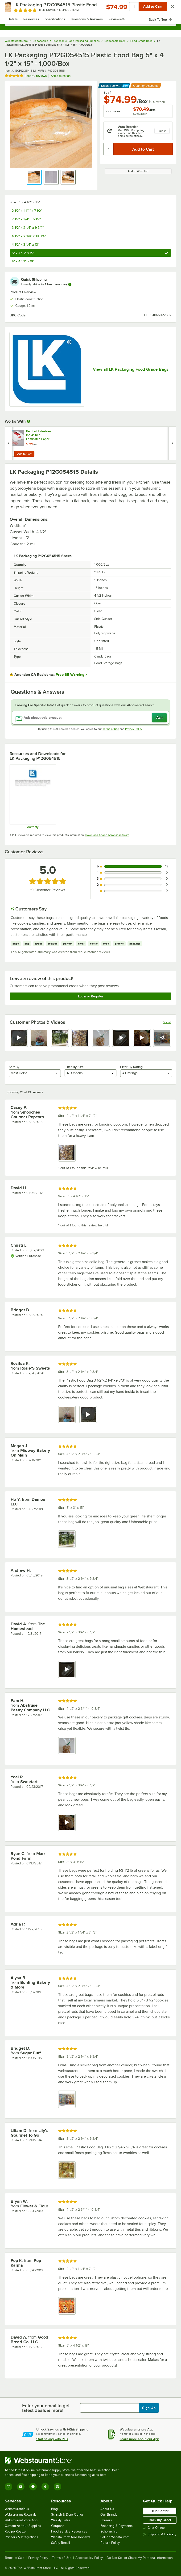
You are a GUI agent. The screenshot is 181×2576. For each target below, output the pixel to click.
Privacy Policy (133, 729)
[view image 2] (39, 1038)
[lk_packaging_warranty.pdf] (32, 796)
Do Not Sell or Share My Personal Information (140, 2558)
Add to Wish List (138, 171)
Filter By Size (74, 1066)
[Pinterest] (57, 2486)
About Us (107, 2509)
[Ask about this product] (90, 717)
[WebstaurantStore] (64, 2460)
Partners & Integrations (21, 2537)
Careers (106, 2520)
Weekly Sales (60, 2520)
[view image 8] (162, 1038)
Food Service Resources (69, 2531)
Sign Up (149, 2408)
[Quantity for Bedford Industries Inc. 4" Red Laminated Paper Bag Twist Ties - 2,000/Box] (11, 454)
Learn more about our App (139, 2439)
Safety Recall (60, 2542)
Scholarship (108, 2531)
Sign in (162, 131)
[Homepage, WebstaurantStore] (91, 8)
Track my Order (159, 2520)
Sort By (14, 1066)
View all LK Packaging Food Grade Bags (130, 369)
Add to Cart (24, 454)
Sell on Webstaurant (114, 2537)
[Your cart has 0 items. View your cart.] (169, 8)
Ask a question (60, 76)
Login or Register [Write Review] (90, 996)
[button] (34, 177)
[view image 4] (80, 1038)
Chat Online (154, 2527)
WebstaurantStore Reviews (70, 2537)
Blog (54, 2509)
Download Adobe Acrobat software (107, 835)
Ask (159, 718)
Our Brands (108, 2514)
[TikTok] (45, 2486)
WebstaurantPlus (17, 2509)
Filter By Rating (131, 1066)
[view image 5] (101, 1038)
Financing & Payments (116, 2526)
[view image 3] (60, 1038)
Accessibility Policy (89, 2558)
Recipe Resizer (16, 2531)
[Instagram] (8, 2486)
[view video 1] (19, 1038)
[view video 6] (121, 1038)
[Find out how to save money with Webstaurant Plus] (9, 432)
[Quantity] (108, 149)
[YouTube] (21, 2486)
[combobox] (90, 21)
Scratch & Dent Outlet (67, 2514)
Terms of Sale (14, 2558)
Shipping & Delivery (159, 2534)
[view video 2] (88, 1414)
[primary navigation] (15, 8)
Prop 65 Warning (70, 675)
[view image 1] (67, 1153)
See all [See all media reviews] (167, 1022)
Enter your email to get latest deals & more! (46, 2408)
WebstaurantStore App (21, 2520)
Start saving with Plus (52, 2439)
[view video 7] (142, 1038)
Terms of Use (111, 729)
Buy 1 (107, 92)
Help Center (160, 2511)
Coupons (57, 2526)
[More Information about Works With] (29, 421)
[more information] (70, 284)
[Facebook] (33, 2486)
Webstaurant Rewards (21, 2514)
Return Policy (110, 2542)
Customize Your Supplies (23, 2526)
